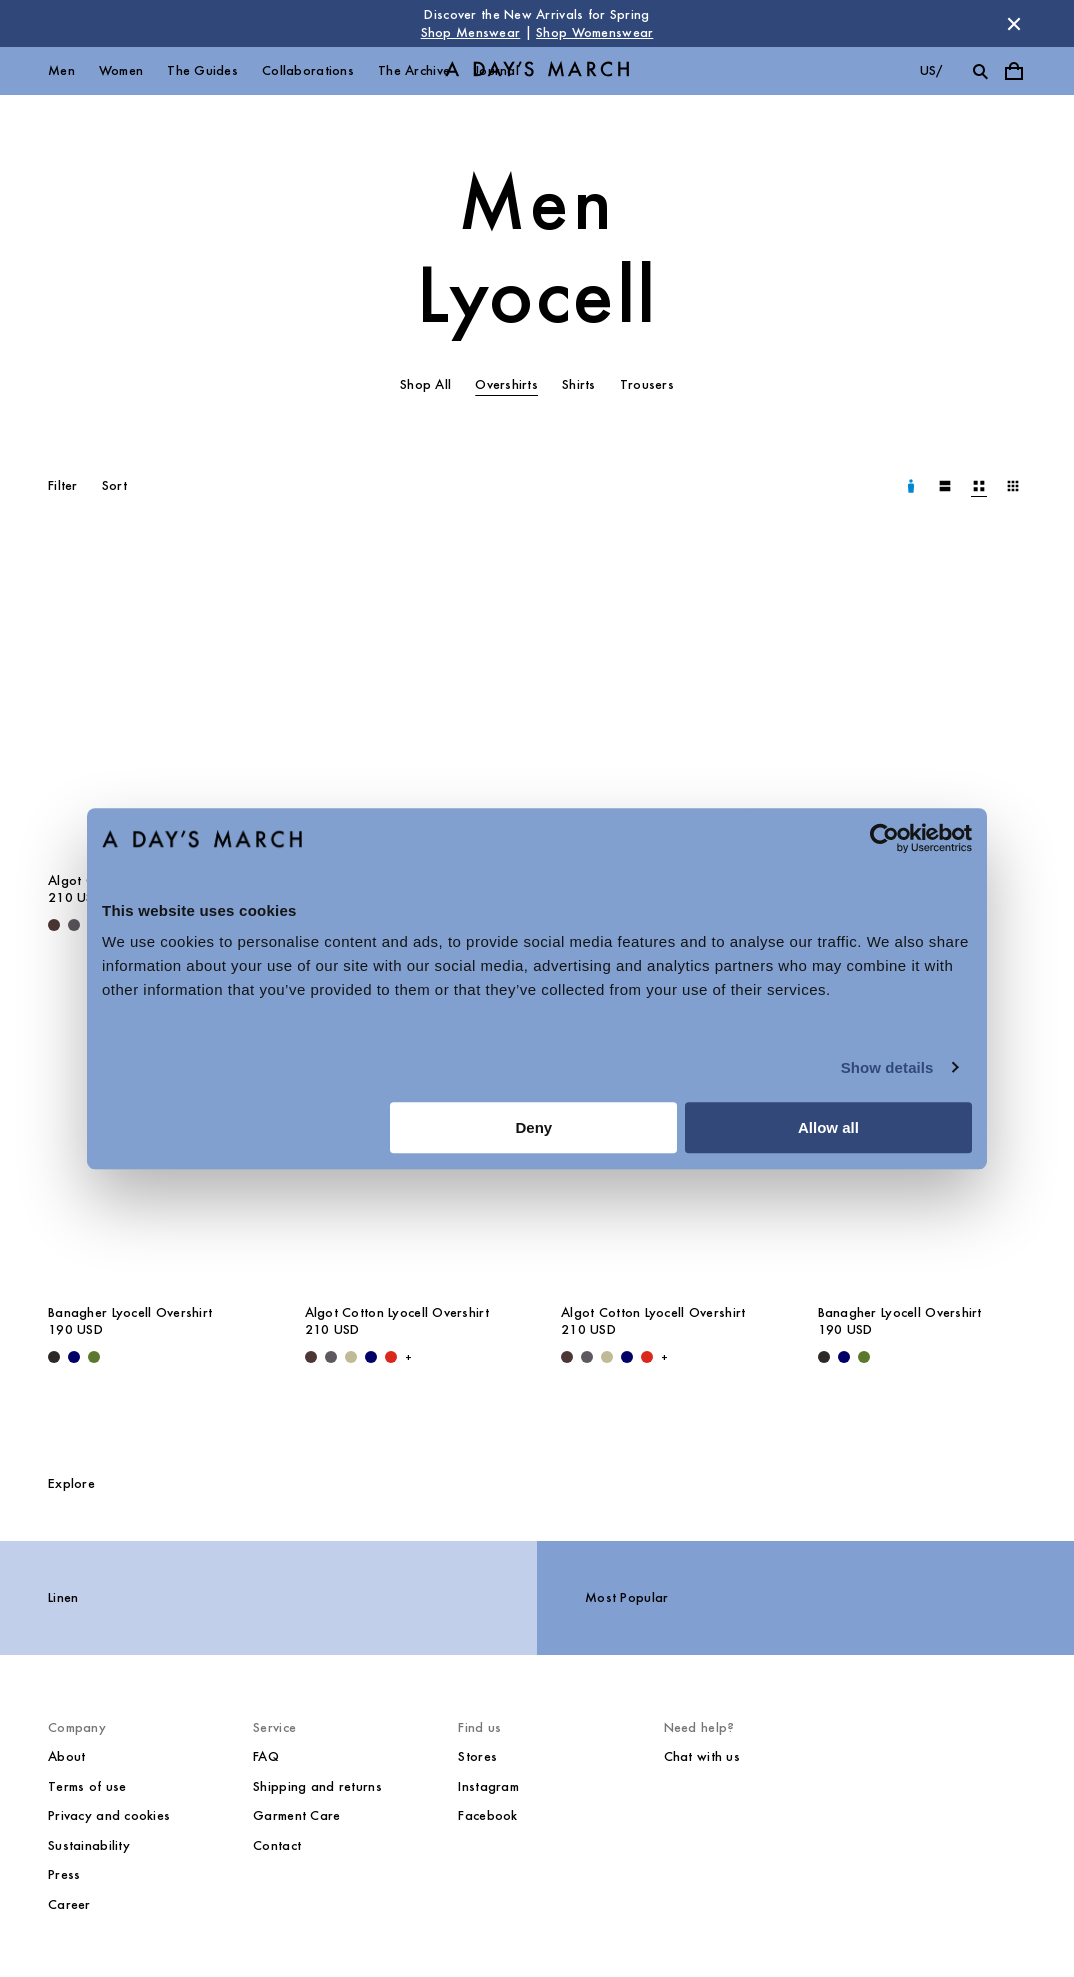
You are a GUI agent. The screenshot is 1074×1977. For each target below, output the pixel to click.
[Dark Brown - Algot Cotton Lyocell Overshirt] (54, 925)
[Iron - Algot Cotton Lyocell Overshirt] (74, 925)
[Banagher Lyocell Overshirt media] (922, 703)
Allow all (828, 1127)
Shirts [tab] (579, 384)
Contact (277, 1845)
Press (64, 1874)
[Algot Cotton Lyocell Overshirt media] (152, 703)
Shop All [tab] (425, 384)
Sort (114, 485)
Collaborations (308, 70)
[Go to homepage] (537, 71)
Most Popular (626, 1597)
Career (69, 1904)
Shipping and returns (317, 1786)
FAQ (266, 1756)
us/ (931, 70)
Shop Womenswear (594, 32)
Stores (477, 1756)
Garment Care (296, 1815)
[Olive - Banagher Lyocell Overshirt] (94, 1357)
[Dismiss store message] (1014, 24)
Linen (63, 1597)
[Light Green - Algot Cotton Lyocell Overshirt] (351, 1357)
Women (121, 70)
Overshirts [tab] (506, 384)
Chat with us (702, 1756)
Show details (887, 1067)
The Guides (202, 70)
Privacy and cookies (109, 1815)
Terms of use (87, 1786)
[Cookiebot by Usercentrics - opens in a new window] (884, 838)
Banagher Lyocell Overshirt (130, 1312)
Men (61, 70)
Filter (63, 485)
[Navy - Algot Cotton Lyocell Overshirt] (371, 1357)
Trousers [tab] (647, 384)
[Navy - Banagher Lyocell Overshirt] (74, 1357)
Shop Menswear (471, 32)
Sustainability (89, 1845)
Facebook (487, 1815)
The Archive (414, 70)
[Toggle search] (980, 71)
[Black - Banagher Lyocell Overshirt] (54, 1357)
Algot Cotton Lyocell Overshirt (397, 1312)
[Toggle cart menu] (1014, 71)
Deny (534, 1127)
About (66, 1756)
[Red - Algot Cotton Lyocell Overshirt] (391, 1357)
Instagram (488, 1786)
